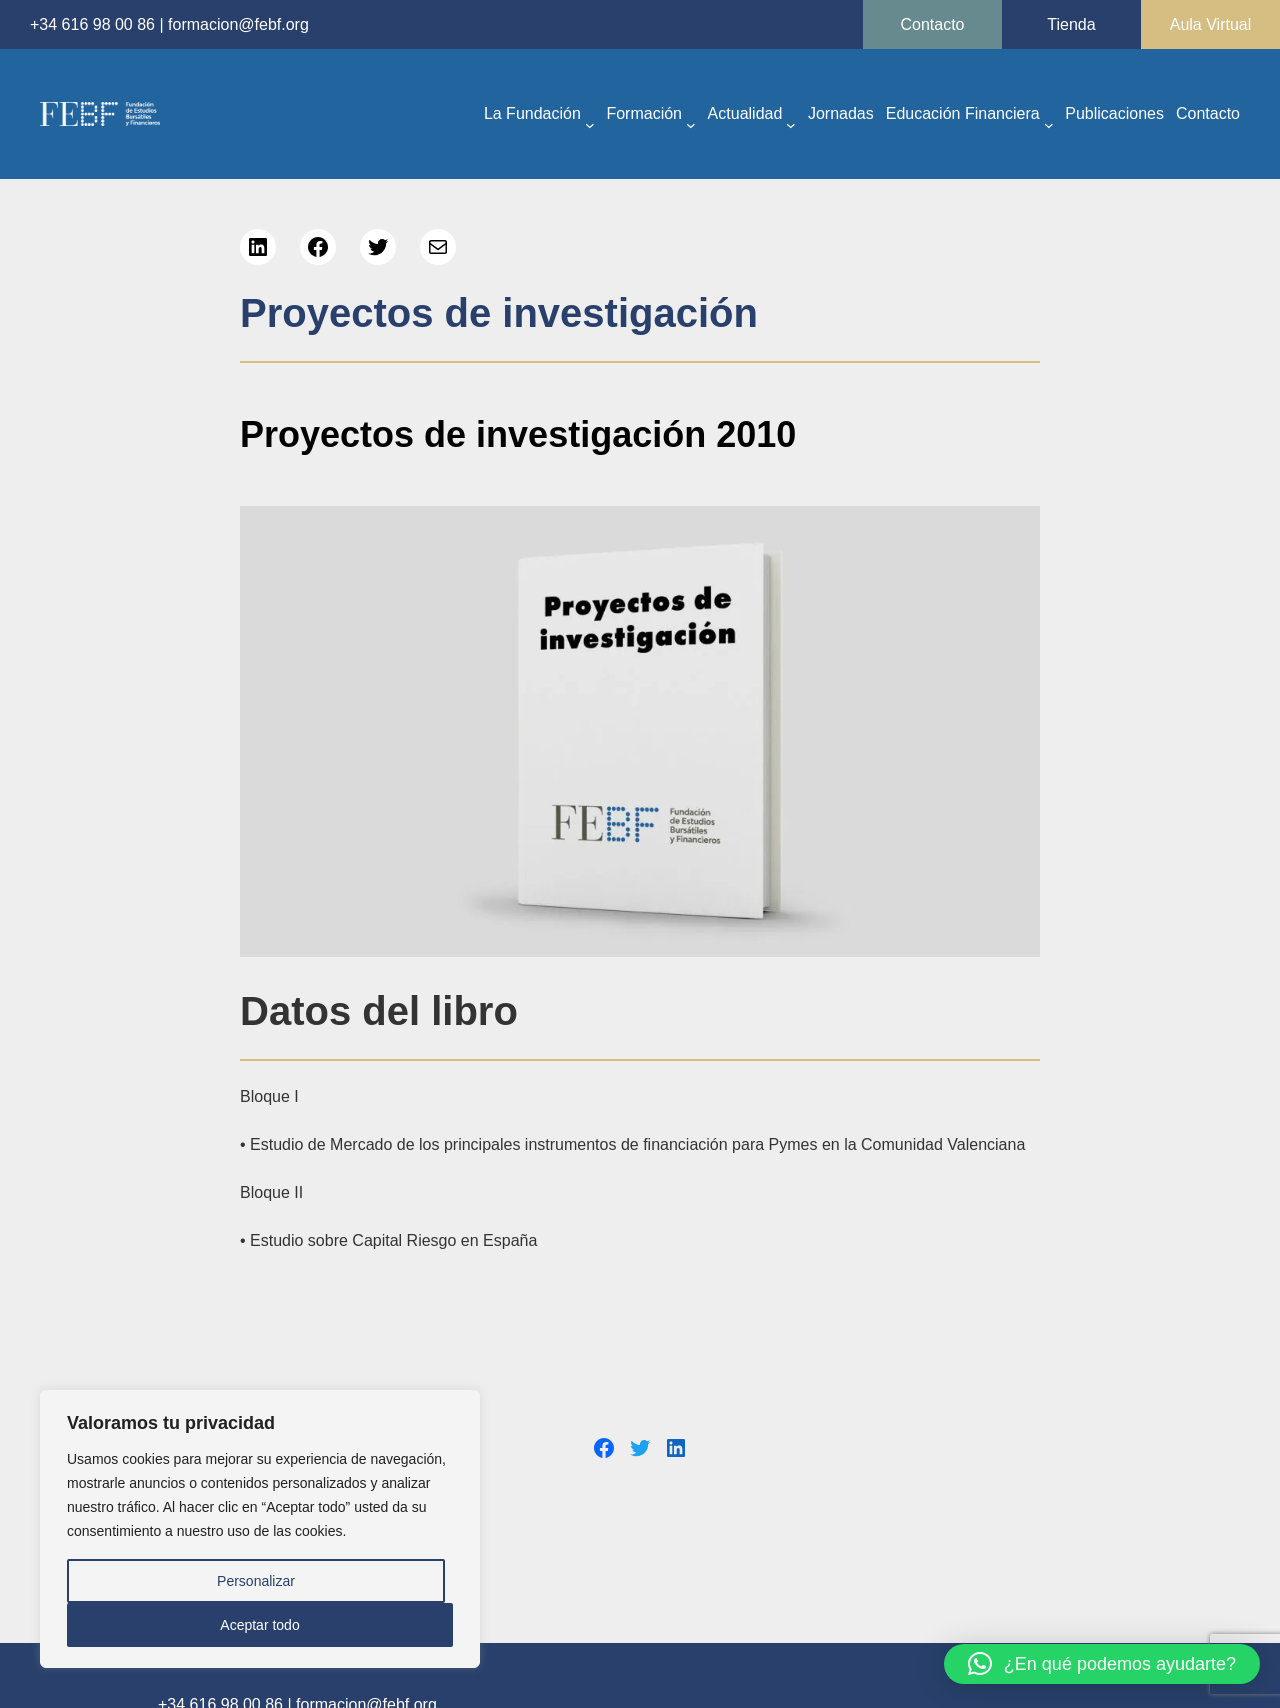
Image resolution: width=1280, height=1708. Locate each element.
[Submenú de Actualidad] (791, 124)
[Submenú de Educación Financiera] (1049, 124)
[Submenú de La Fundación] (590, 124)
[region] (260, 1529)
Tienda (1071, 24)
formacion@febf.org (238, 24)
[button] (1102, 1664)
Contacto (932, 24)
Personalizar (256, 1581)
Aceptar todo (259, 1625)
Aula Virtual (1211, 24)
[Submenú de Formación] (691, 124)
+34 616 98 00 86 (92, 24)
